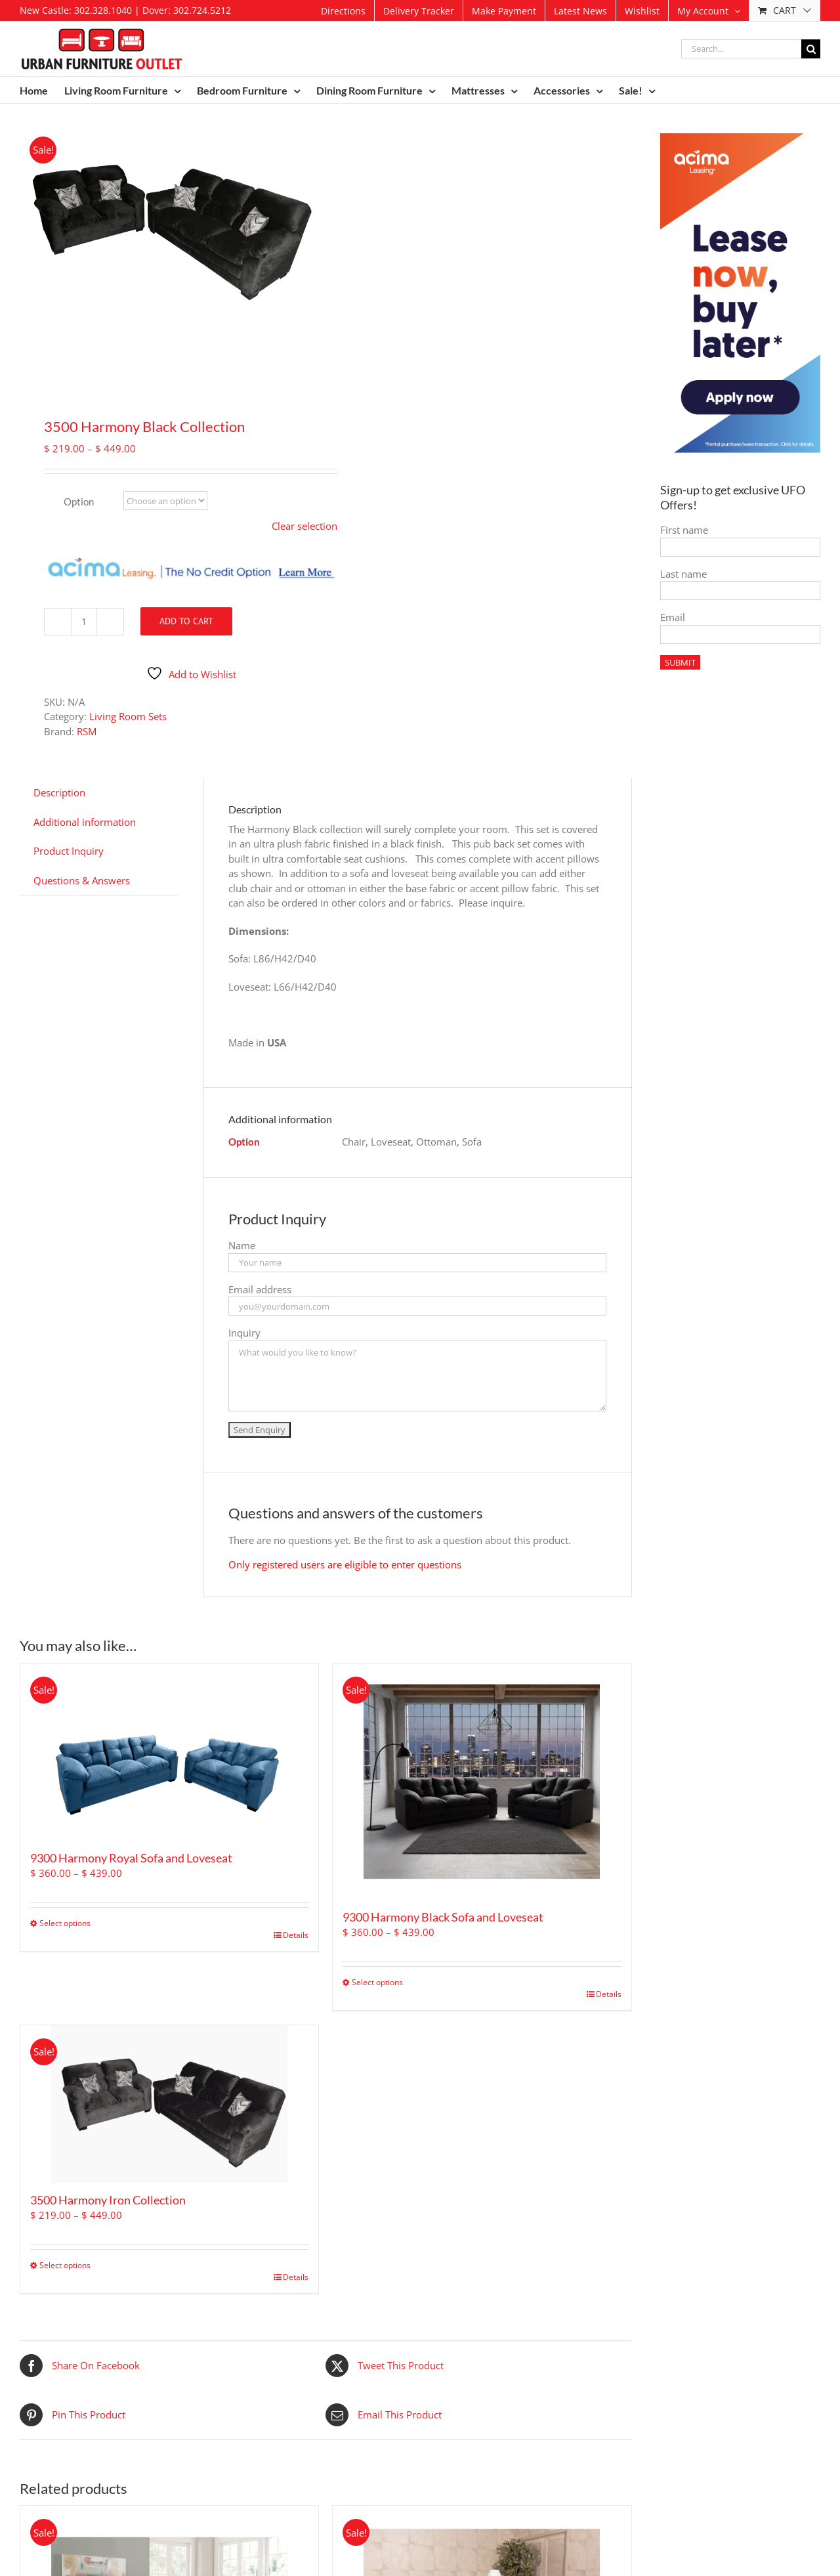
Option (79, 501)
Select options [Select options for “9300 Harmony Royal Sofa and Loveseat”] (65, 1923)
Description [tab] (59, 792)
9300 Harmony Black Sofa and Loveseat (443, 1917)
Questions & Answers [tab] (81, 880)
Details (295, 1935)
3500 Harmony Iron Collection (108, 2200)
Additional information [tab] (84, 821)
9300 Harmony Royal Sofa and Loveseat (131, 1858)
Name (241, 1245)
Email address (259, 1289)
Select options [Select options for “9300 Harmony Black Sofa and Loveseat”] (377, 1982)
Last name (683, 573)
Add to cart (186, 621)
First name (684, 529)
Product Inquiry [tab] (68, 850)
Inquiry (244, 1332)
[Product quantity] (84, 622)
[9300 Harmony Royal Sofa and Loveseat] (169, 1752)
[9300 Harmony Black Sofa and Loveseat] (482, 1782)
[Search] (810, 48)
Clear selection (304, 525)
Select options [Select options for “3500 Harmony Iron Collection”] (65, 2265)
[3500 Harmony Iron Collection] (169, 2104)
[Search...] (741, 48)
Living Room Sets (128, 716)
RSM (86, 731)
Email (672, 617)
